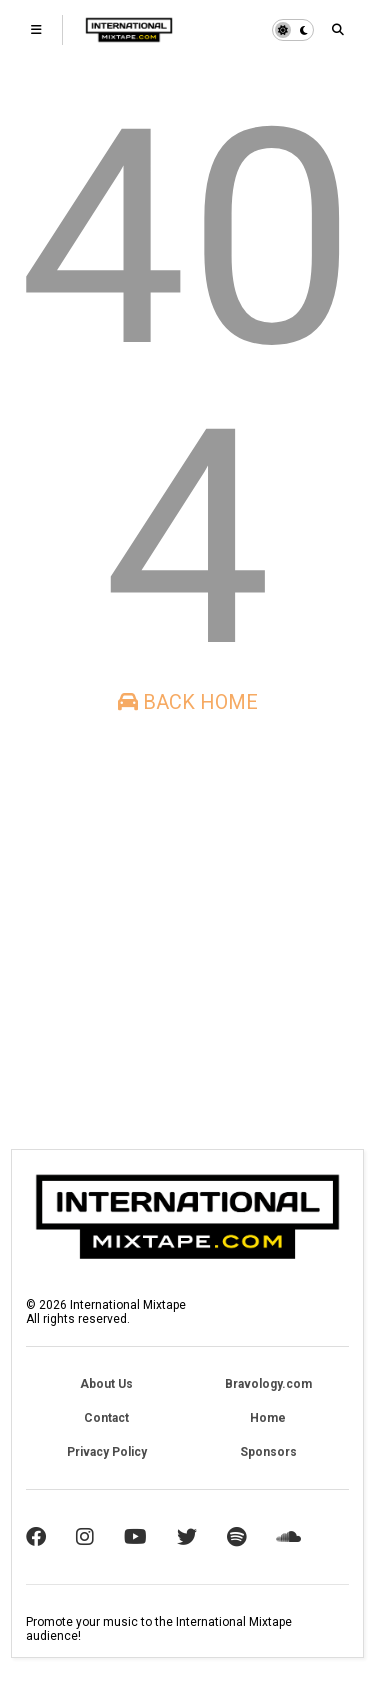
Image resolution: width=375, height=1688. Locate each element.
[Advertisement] (187, 931)
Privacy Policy (107, 1452)
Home (268, 1418)
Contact (106, 1418)
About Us (106, 1384)
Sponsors (268, 1452)
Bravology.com (268, 1384)
